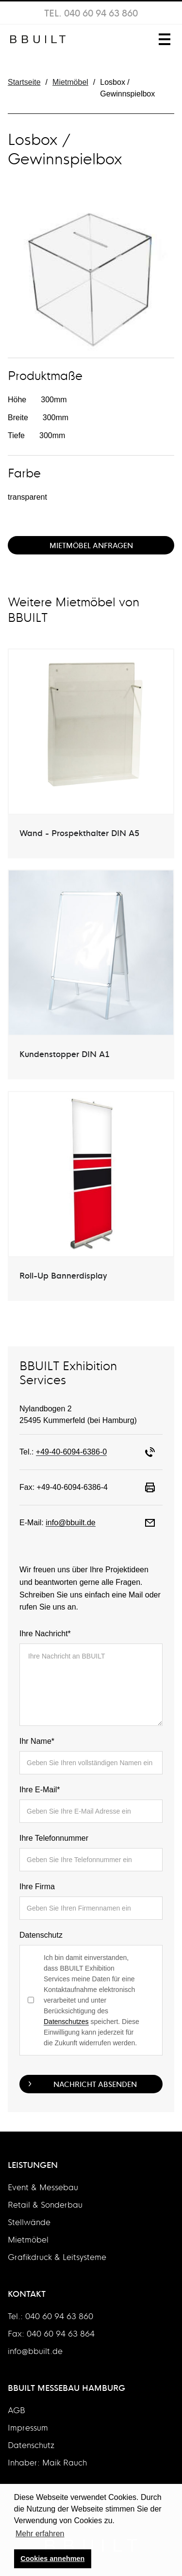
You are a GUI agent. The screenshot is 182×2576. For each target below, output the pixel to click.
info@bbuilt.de (71, 1522)
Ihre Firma (37, 1886)
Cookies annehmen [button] (52, 2558)
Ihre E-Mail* (39, 1790)
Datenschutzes (66, 2021)
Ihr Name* (36, 1741)
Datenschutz (41, 1935)
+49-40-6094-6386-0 (71, 1452)
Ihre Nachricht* (45, 1633)
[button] (162, 39)
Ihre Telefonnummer (53, 1838)
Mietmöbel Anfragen (91, 545)
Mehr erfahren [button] (40, 2533)
